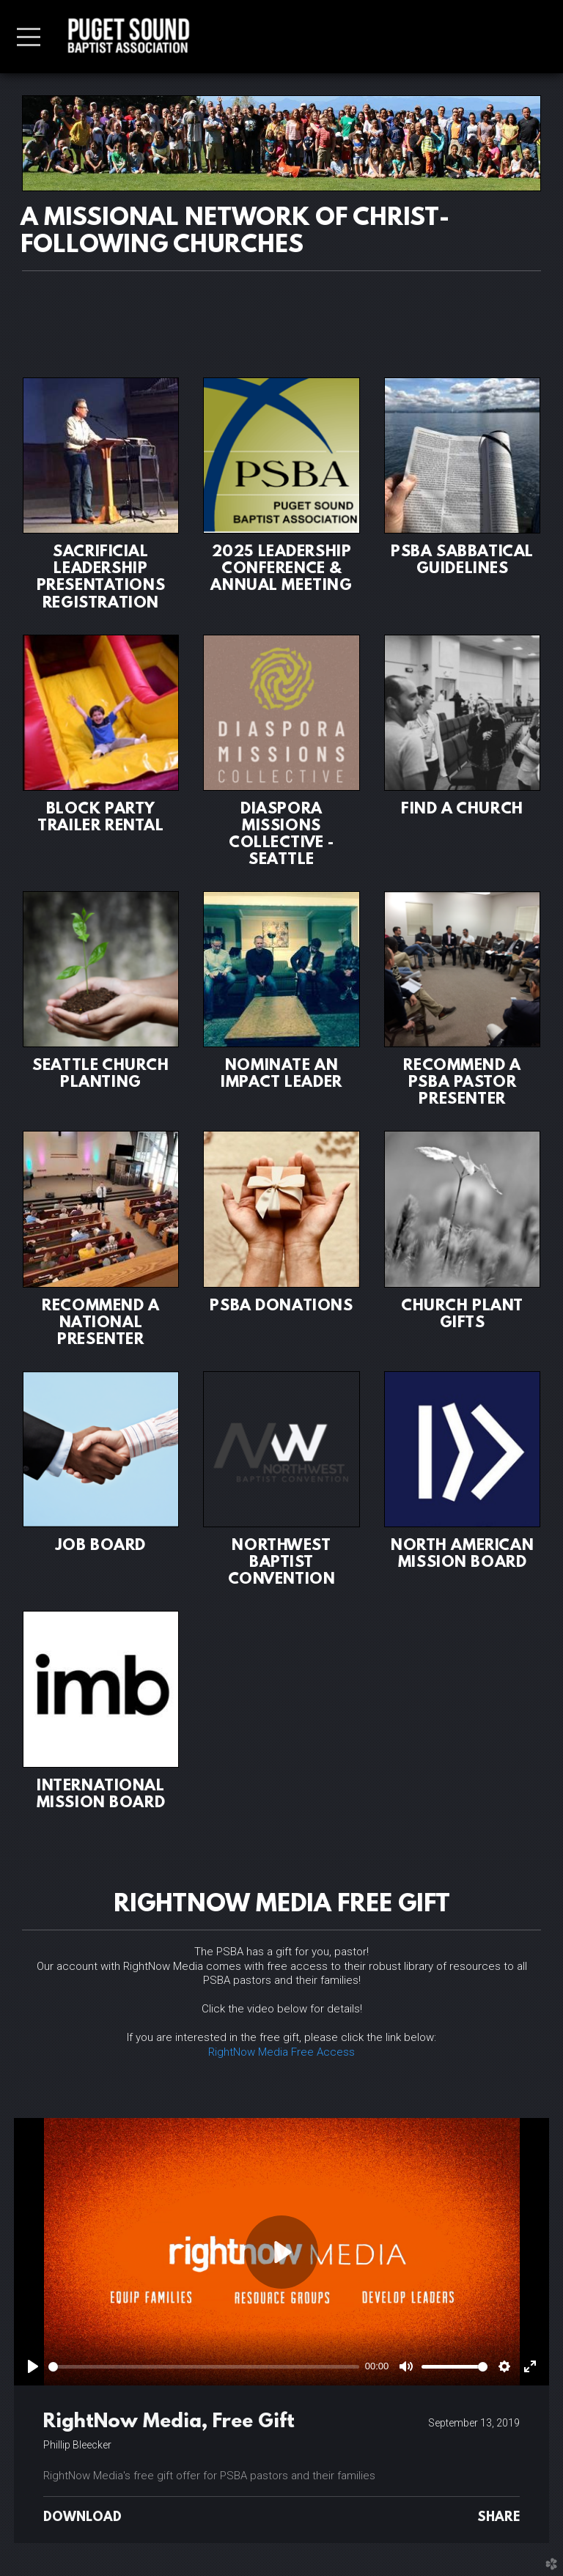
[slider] (203, 2367)
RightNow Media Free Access (281, 2052)
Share (498, 2518)
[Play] (33, 2366)
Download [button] (82, 2518)
